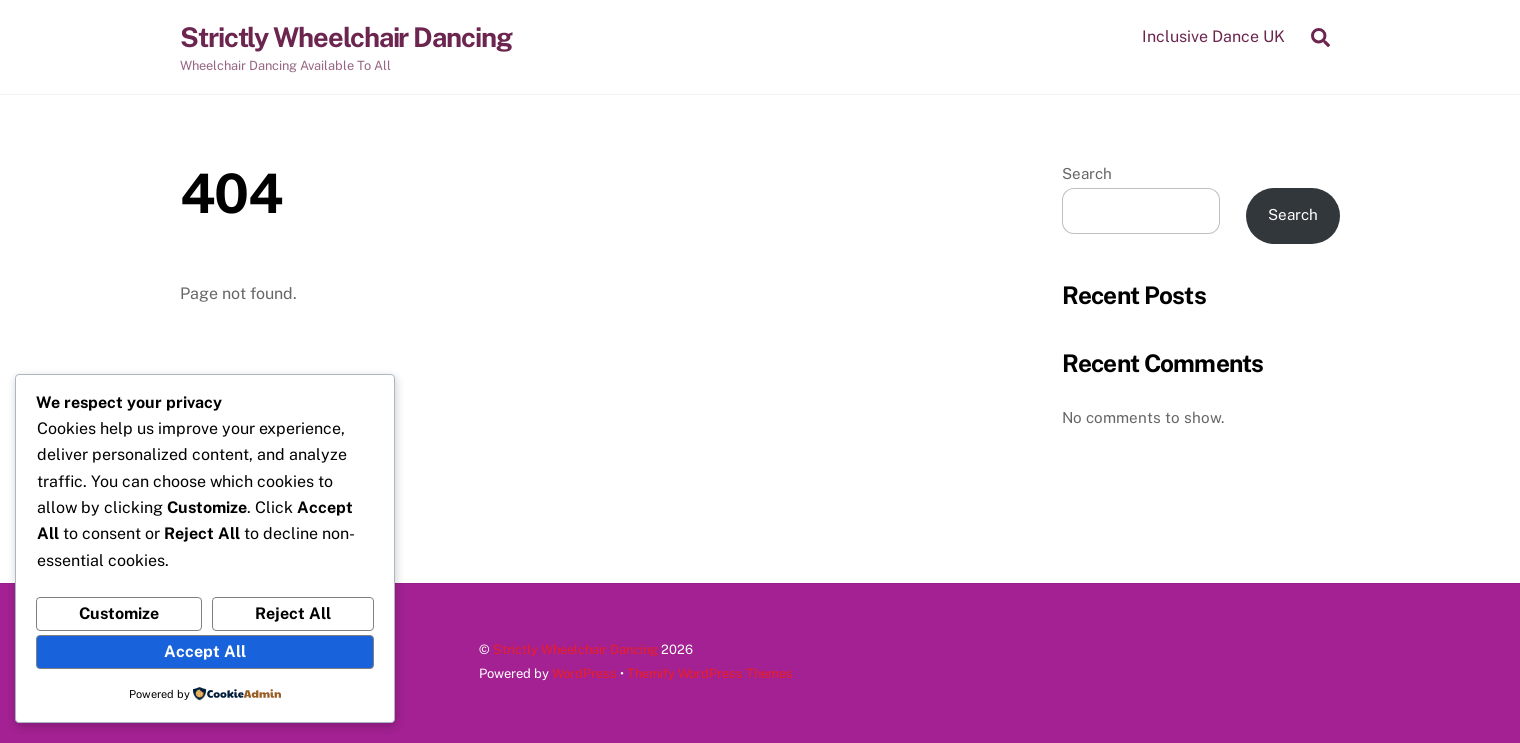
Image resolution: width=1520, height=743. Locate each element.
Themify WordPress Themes (710, 673)
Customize (119, 613)
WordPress (584, 673)
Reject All (293, 613)
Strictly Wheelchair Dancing (575, 649)
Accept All (205, 651)
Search (1087, 173)
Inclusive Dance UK (1213, 36)
